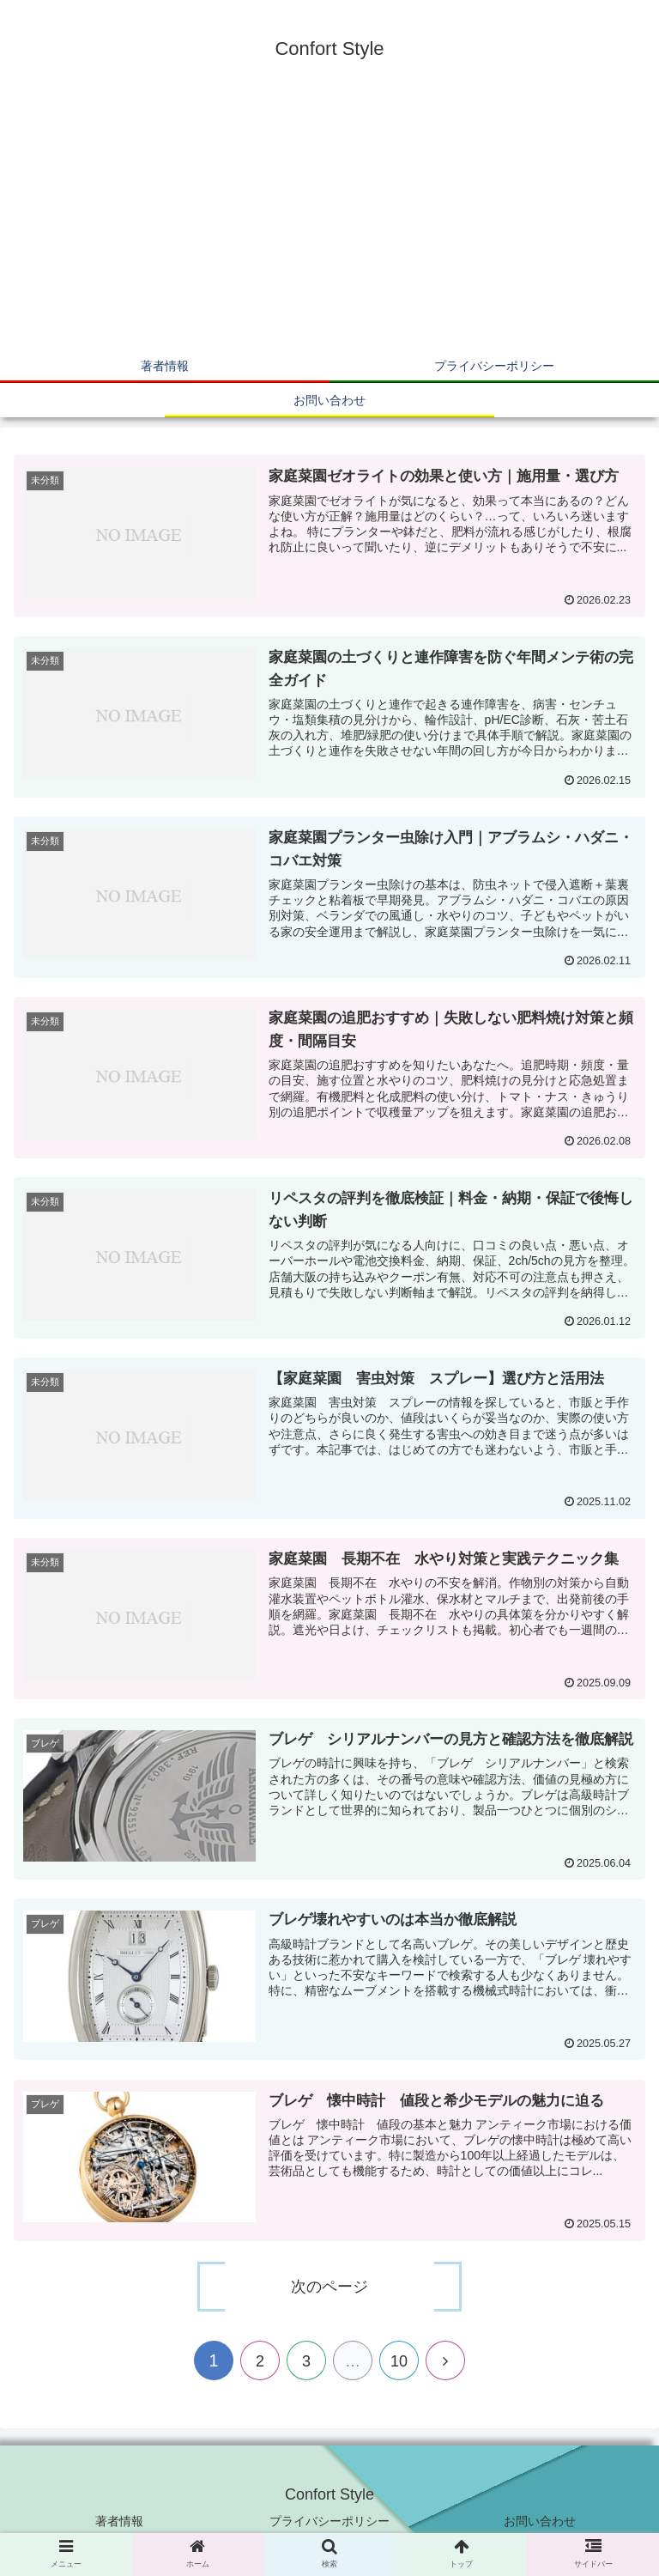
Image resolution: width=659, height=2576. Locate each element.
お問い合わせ (540, 2521)
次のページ (329, 2286)
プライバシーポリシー (329, 2521)
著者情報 (119, 2521)
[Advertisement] (329, 220)
